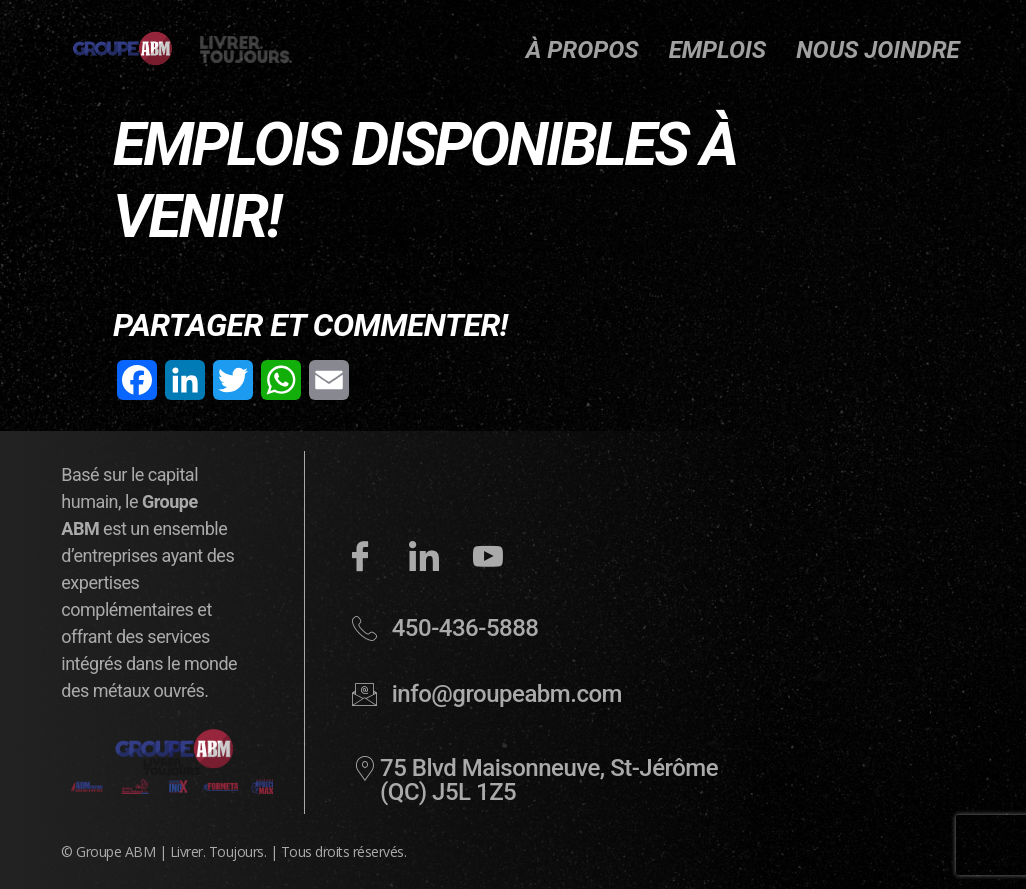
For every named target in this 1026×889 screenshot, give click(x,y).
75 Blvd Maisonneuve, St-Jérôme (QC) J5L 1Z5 (549, 780)
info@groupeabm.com (507, 694)
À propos (582, 50)
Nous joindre (878, 50)
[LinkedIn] (424, 563)
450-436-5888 (465, 628)
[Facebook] (360, 563)
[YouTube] (488, 563)
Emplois (718, 50)
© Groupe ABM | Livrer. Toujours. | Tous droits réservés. (233, 851)
